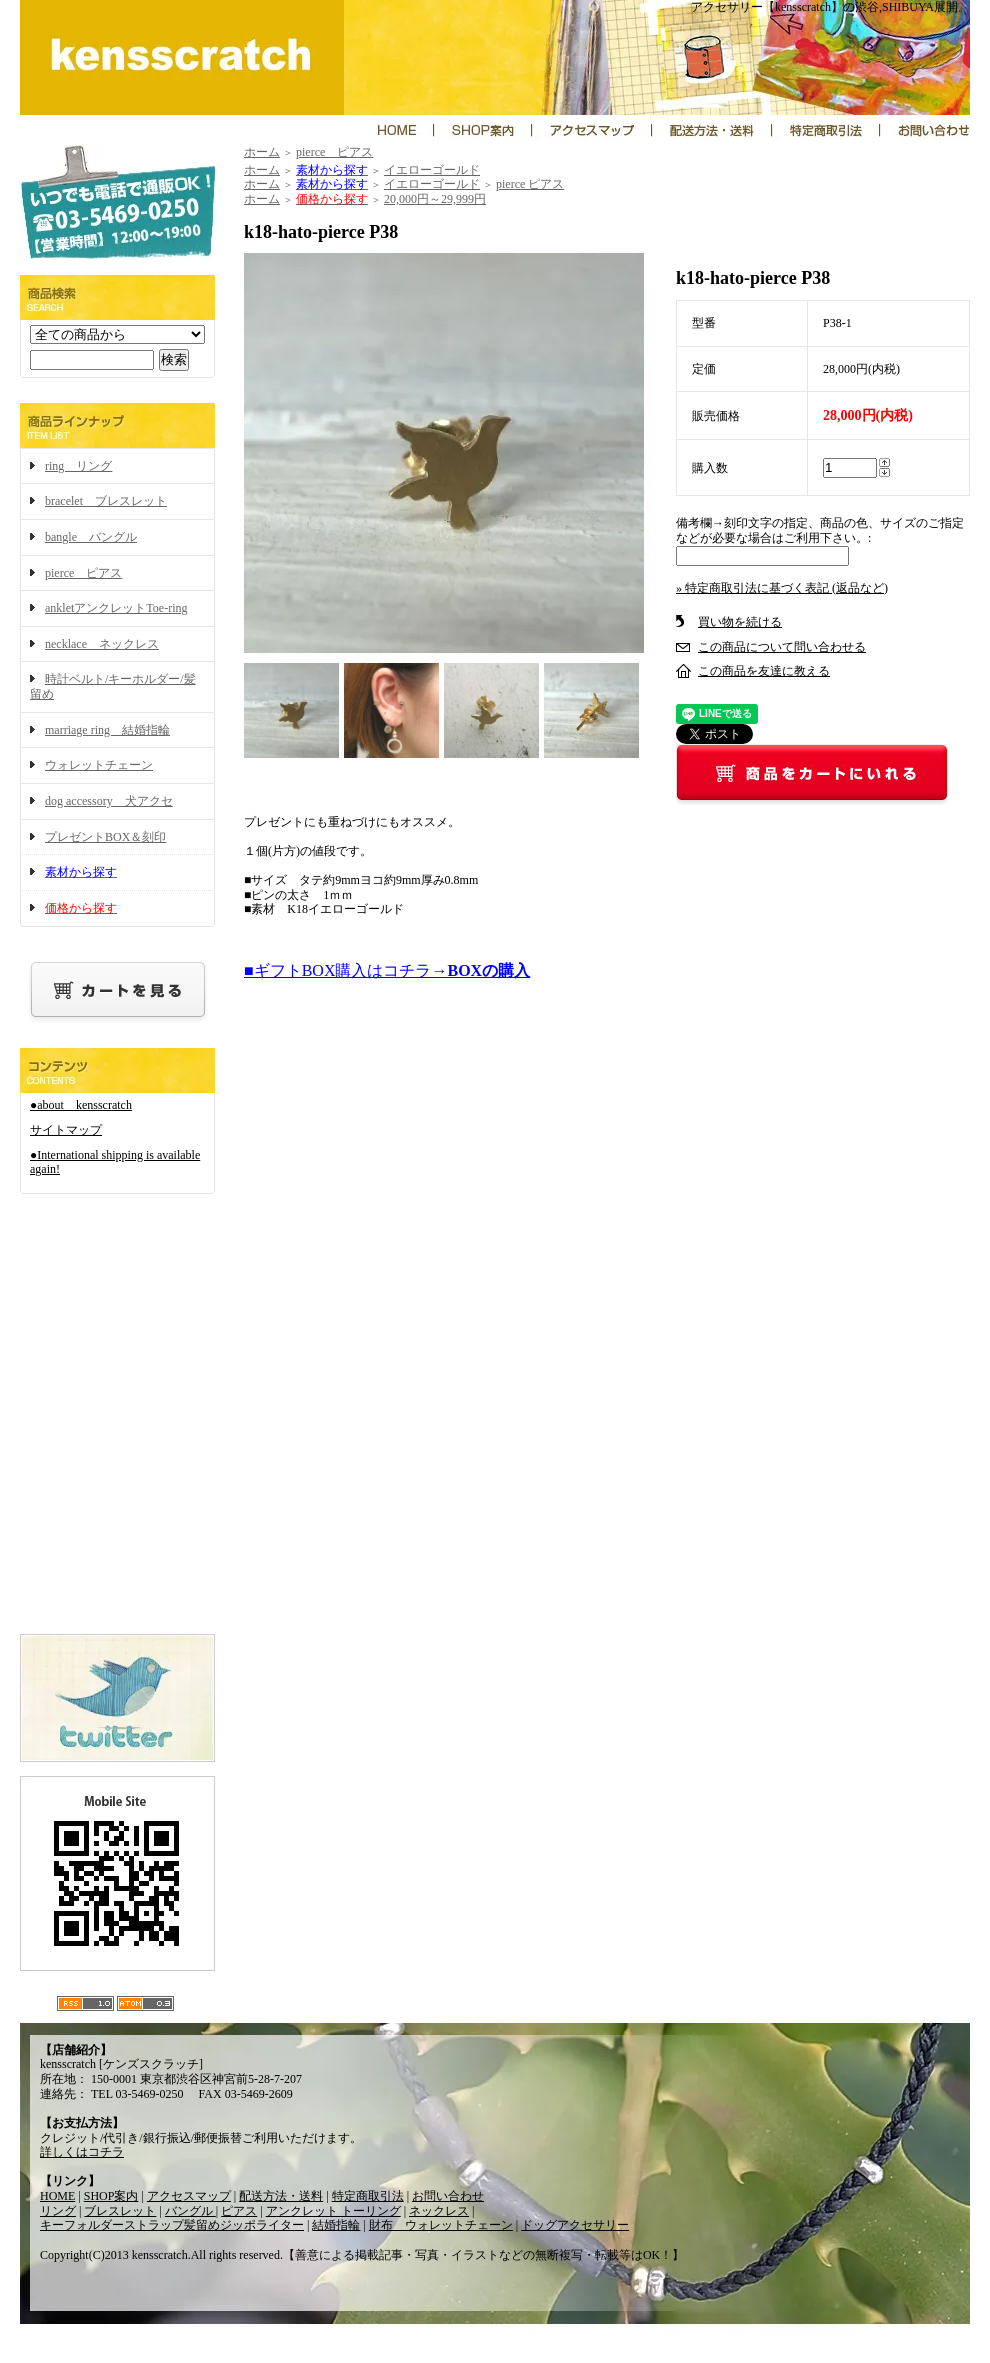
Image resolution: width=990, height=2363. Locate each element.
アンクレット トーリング (333, 2211)
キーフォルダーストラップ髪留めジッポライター (172, 2225)
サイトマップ (66, 1130)
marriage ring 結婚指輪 (107, 730)
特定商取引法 (368, 2196)
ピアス (239, 2211)
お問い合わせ (448, 2196)
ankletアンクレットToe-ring (116, 608)
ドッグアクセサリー (575, 2225)
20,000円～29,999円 (435, 199)
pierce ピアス (83, 573)
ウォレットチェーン (99, 765)
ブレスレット (120, 2211)
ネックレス (439, 2211)
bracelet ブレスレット (106, 501)
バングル (190, 2211)
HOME (57, 2196)
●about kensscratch (81, 1105)
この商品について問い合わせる (782, 647)
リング (58, 2211)
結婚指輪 (336, 2225)
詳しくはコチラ (82, 2152)
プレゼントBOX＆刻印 (105, 837)
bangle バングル (91, 537)
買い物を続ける (740, 622)
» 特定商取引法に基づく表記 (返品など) (782, 588)
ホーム (262, 152)
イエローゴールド (432, 170)
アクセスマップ (189, 2196)
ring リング (78, 466)
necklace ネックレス (102, 644)
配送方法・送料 (281, 2196)
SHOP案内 (111, 2196)
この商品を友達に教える (764, 671)
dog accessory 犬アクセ (109, 801)
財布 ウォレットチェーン (441, 2225)
